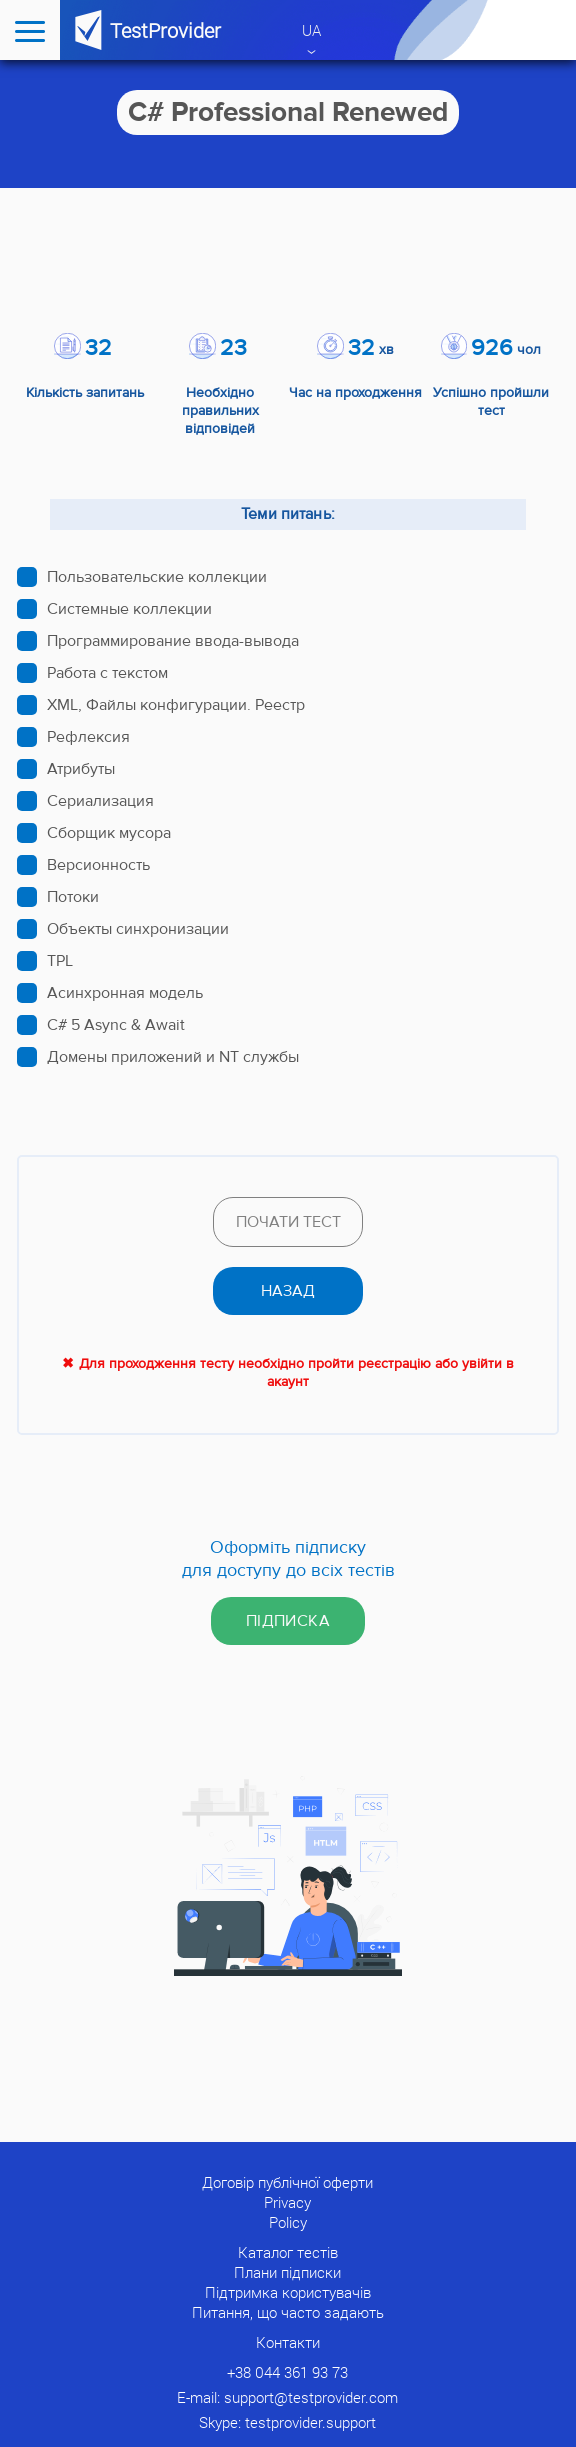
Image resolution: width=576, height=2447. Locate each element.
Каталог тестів (288, 2252)
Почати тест (288, 1222)
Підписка (288, 1621)
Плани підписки (287, 2272)
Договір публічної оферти (287, 2182)
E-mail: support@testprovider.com (287, 2397)
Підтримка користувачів (288, 2292)
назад (288, 1291)
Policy (288, 2222)
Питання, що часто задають (288, 2312)
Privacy (287, 2202)
